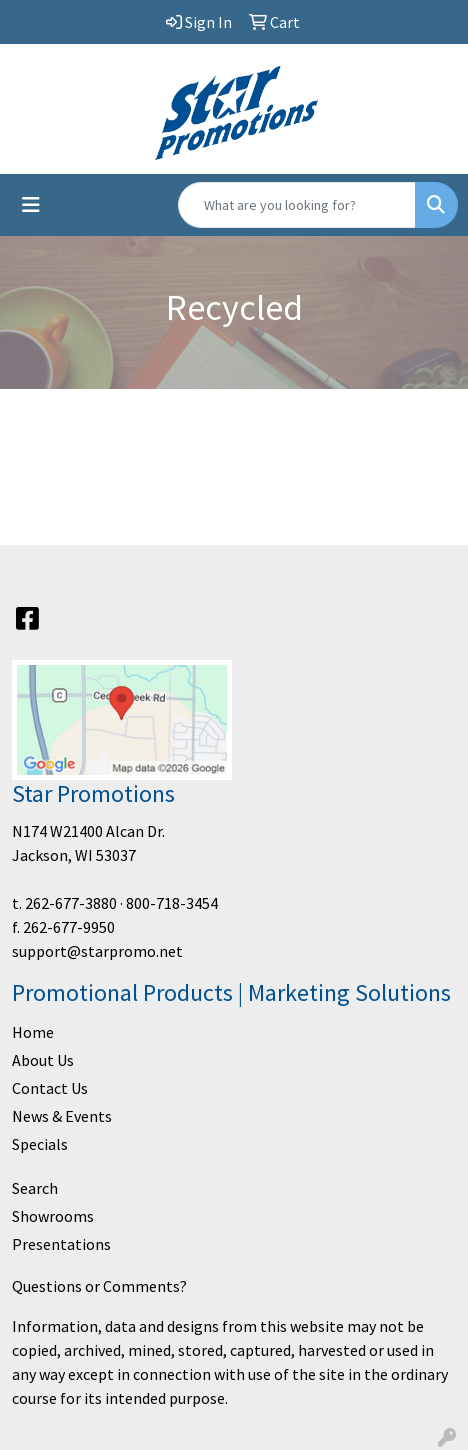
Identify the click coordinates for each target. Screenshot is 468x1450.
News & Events (62, 1116)
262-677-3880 (71, 903)
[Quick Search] (297, 205)
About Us (43, 1060)
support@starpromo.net (97, 951)
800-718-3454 (172, 903)
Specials (40, 1144)
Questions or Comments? (99, 1286)
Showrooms (53, 1216)
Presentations (61, 1244)
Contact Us (50, 1088)
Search (35, 1188)
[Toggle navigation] (31, 205)
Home (33, 1032)
